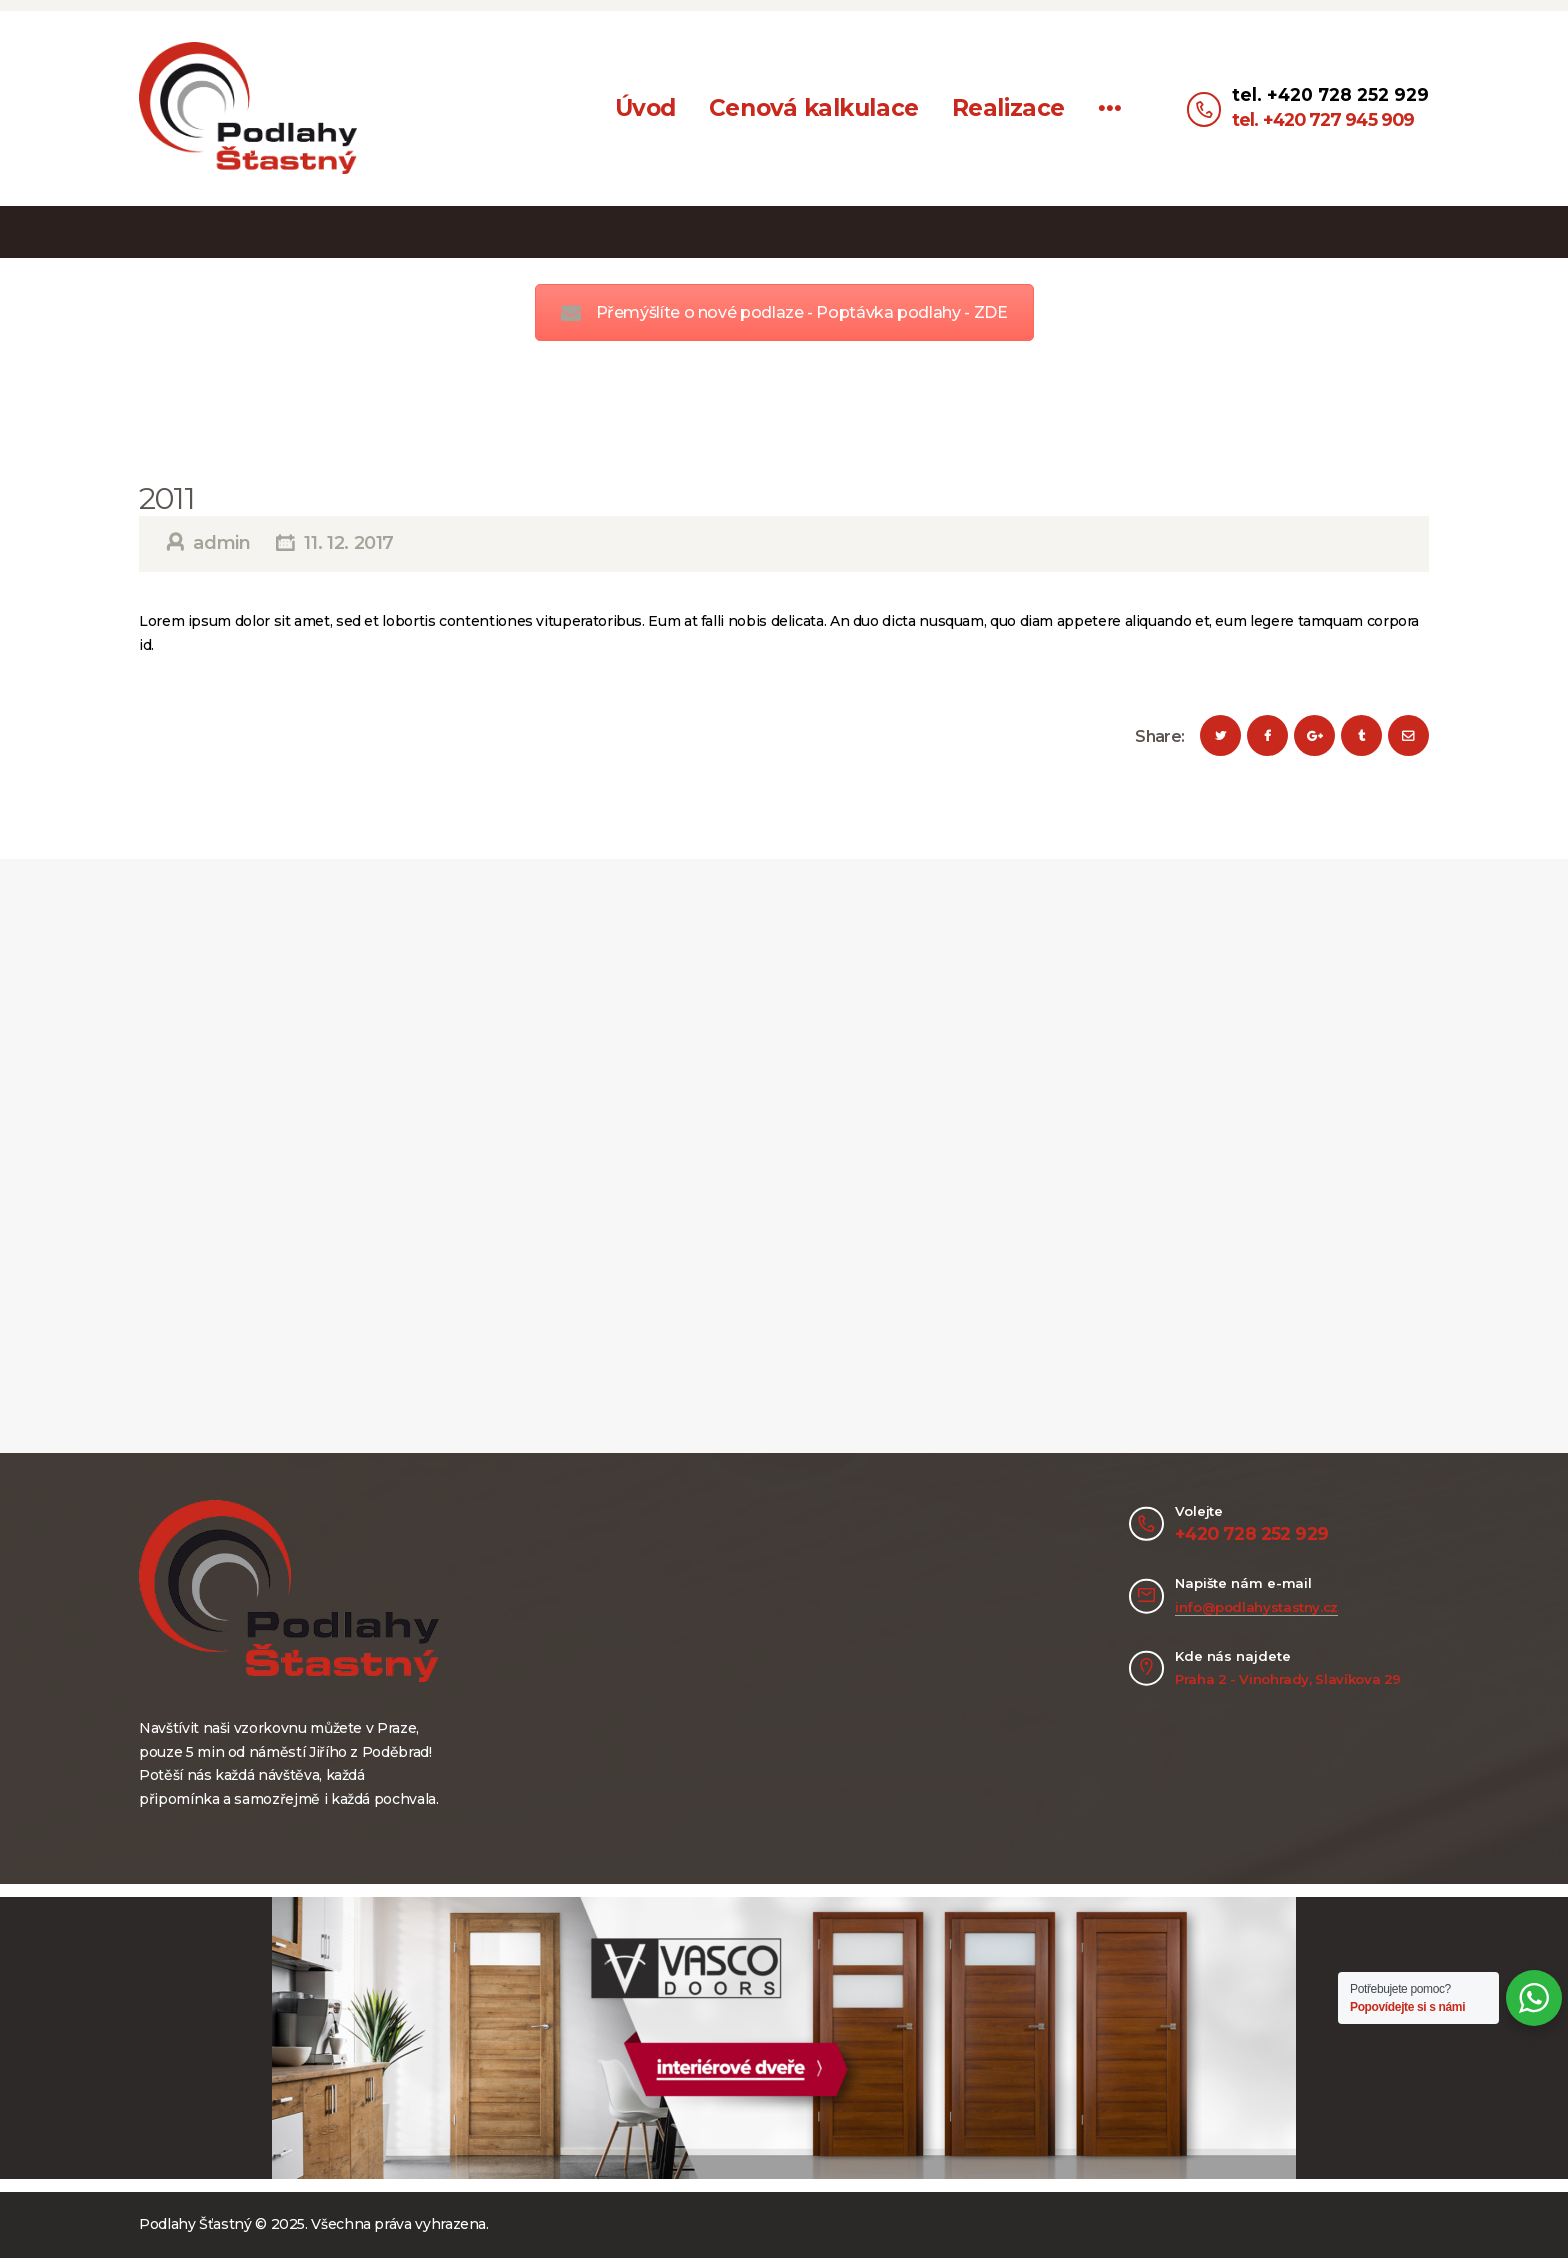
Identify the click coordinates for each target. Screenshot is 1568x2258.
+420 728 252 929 (1251, 1533)
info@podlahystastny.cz (1256, 1607)
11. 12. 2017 (349, 543)
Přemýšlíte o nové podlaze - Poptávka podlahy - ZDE (784, 312)
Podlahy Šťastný (195, 2224)
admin (222, 543)
